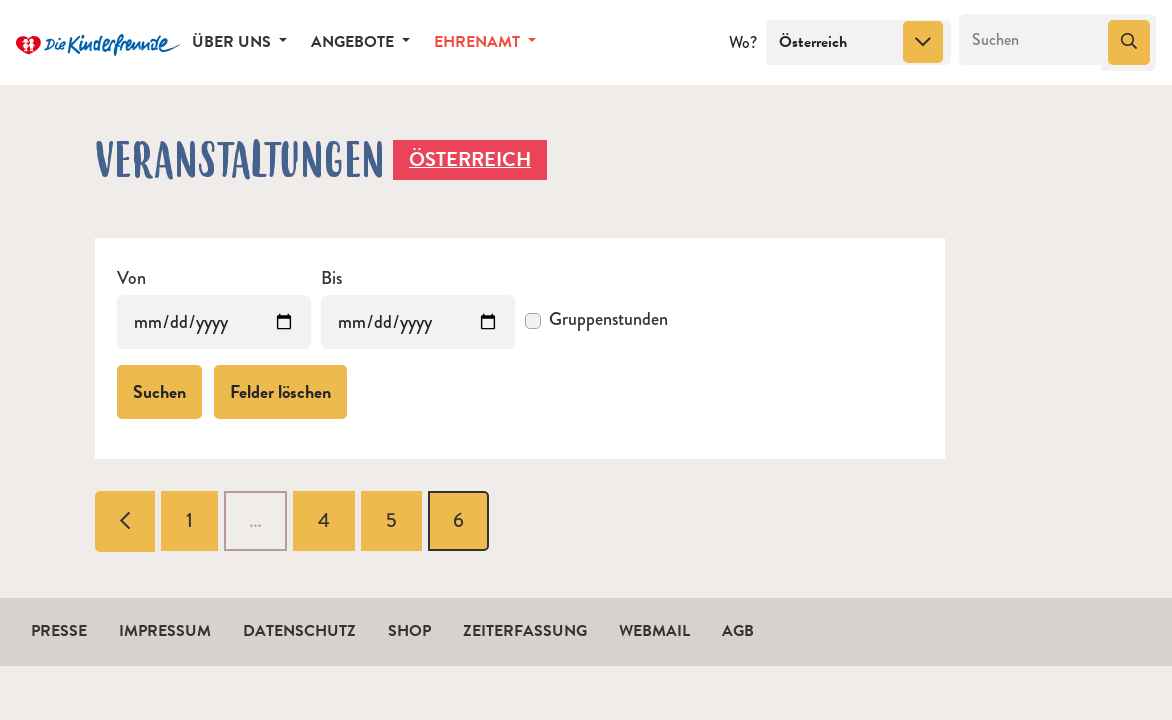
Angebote (354, 42)
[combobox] (858, 43)
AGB (738, 631)
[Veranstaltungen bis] (418, 322)
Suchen (159, 391)
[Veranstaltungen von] (214, 322)
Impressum (165, 631)
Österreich (470, 159)
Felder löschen (280, 391)
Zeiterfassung (525, 631)
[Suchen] (1031, 40)
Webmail (654, 631)
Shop (409, 631)
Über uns (233, 42)
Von (131, 278)
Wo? (743, 42)
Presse (59, 631)
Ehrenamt (479, 42)
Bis (331, 278)
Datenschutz (299, 631)
